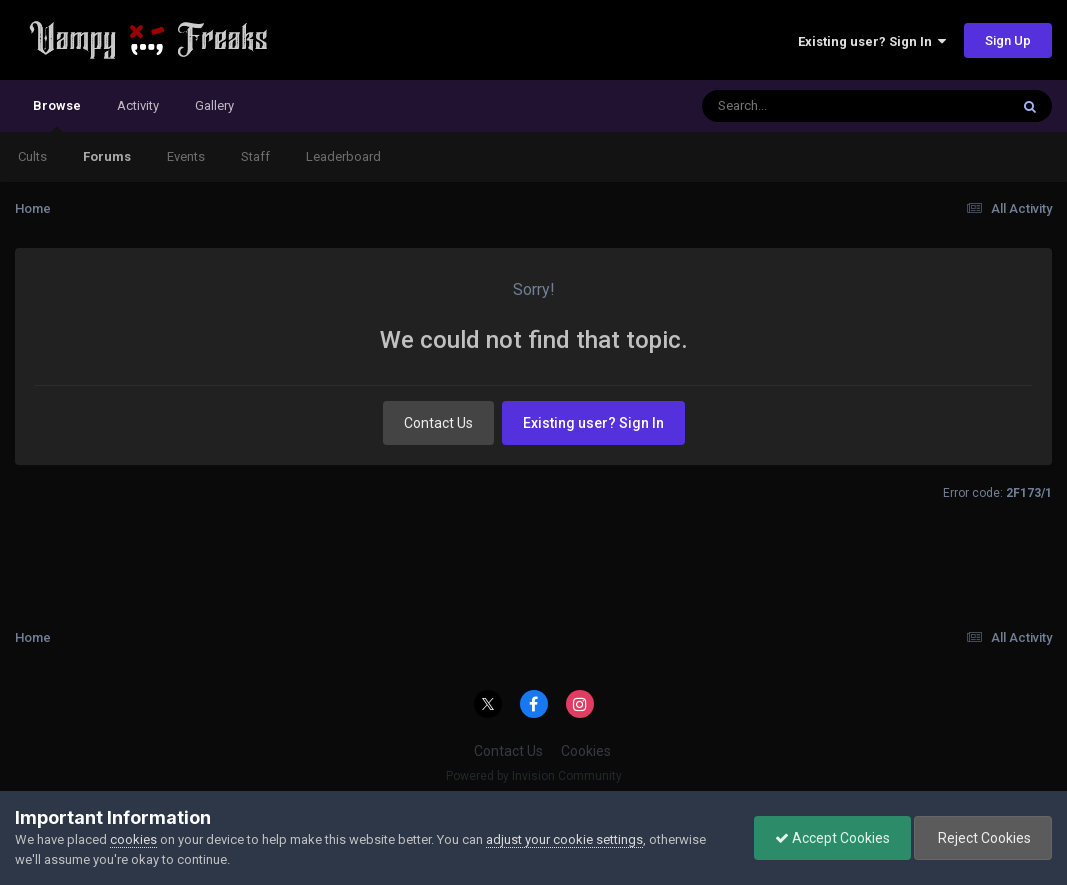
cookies (133, 839)
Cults (32, 156)
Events (186, 156)
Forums (107, 156)
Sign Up (1008, 40)
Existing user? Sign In (872, 41)
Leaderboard (343, 156)
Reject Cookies (983, 838)
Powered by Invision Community (534, 776)
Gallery (214, 105)
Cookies (586, 751)
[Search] (803, 106)
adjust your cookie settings (564, 839)
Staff (255, 156)
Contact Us (438, 423)
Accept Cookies (832, 838)
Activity (138, 105)
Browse (57, 115)
